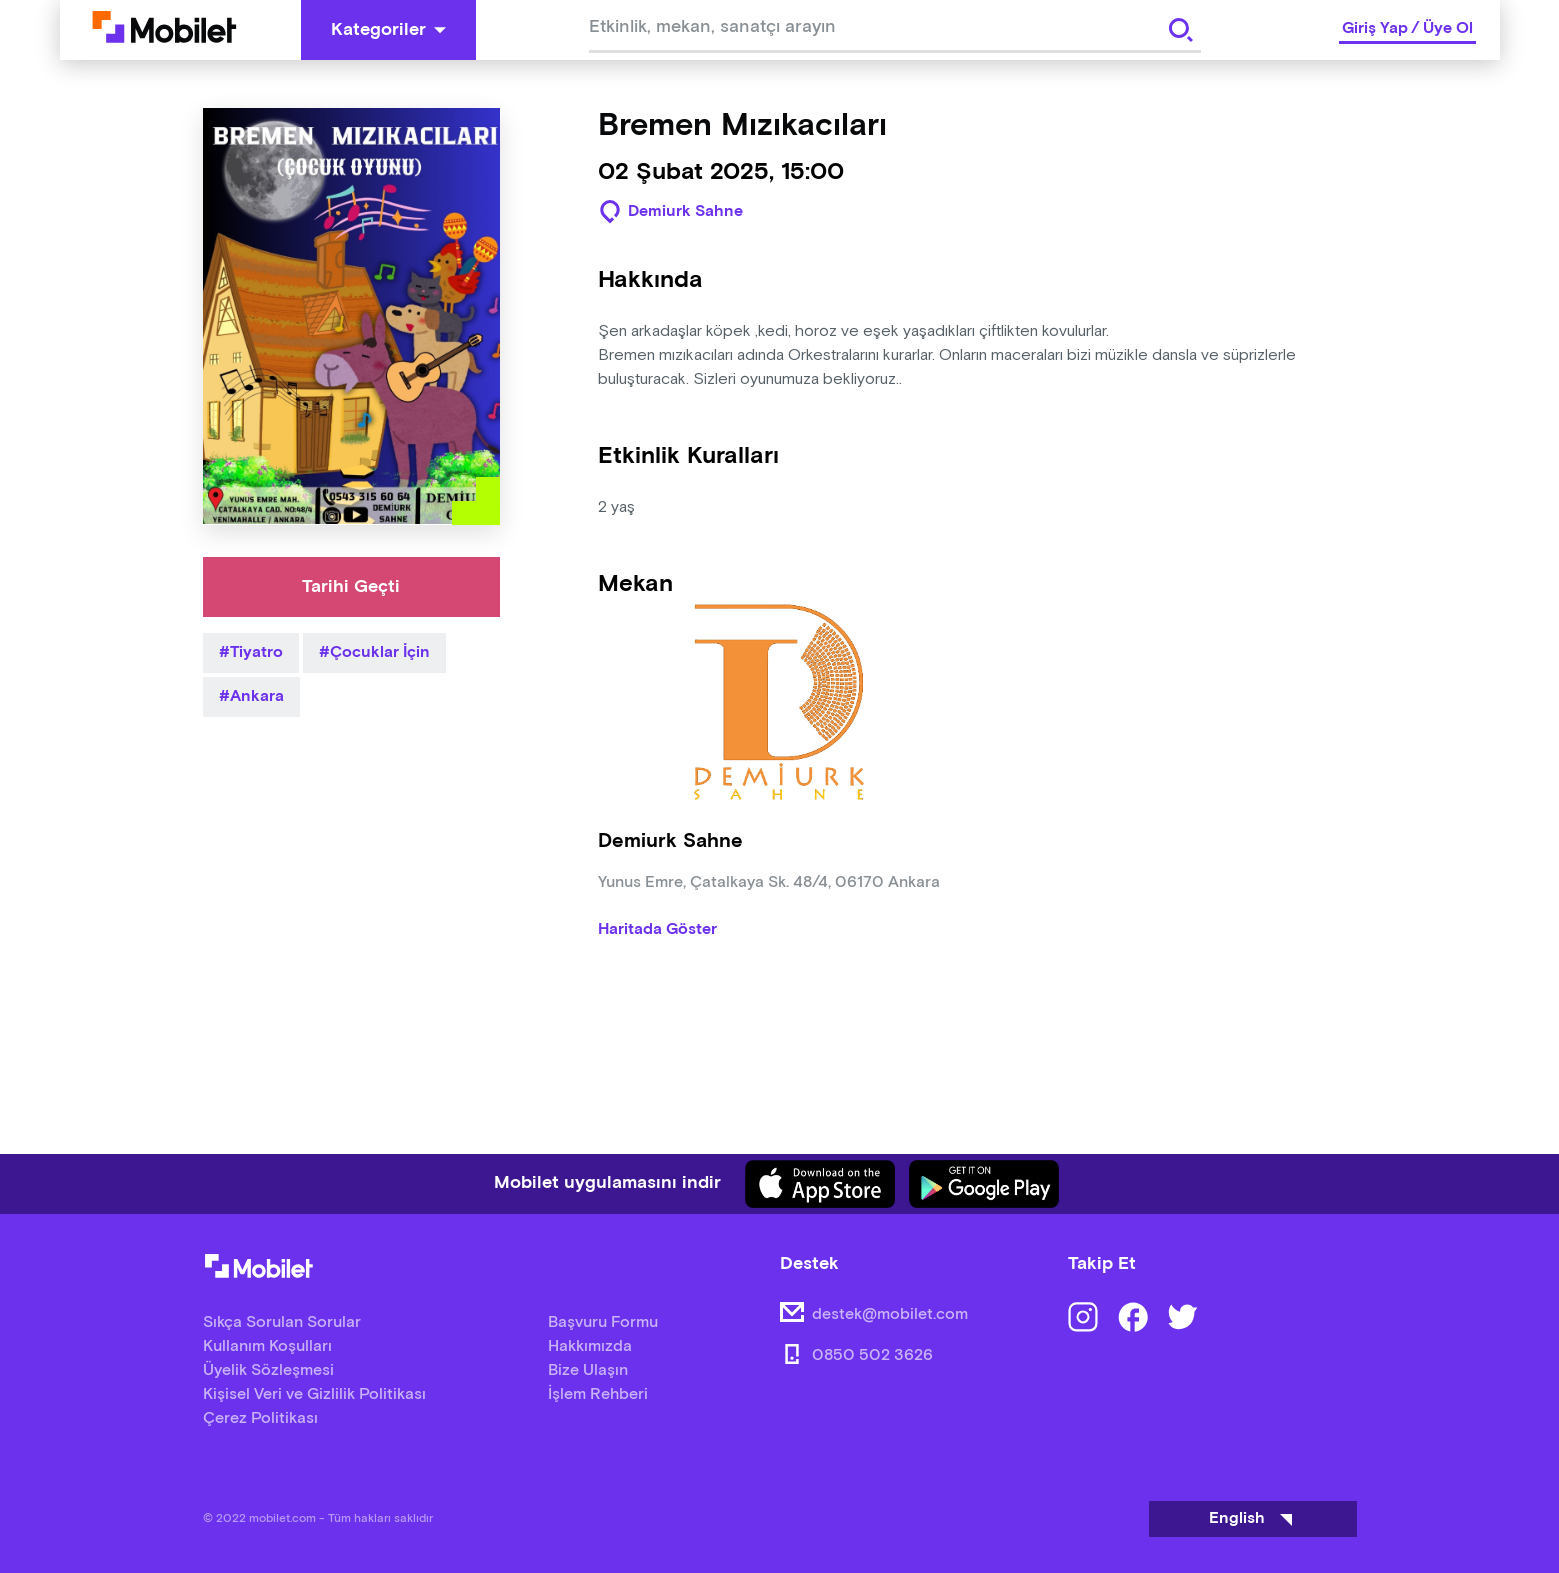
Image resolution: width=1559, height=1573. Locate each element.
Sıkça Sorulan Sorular (282, 1322)
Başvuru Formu (603, 1322)
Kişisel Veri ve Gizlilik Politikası (314, 1394)
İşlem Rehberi (598, 1394)
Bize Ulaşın (588, 1370)
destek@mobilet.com (890, 1314)
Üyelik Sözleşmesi (268, 1370)
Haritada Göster (657, 930)
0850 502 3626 (872, 1355)
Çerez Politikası (260, 1418)
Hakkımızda (590, 1346)
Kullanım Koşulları (267, 1346)
